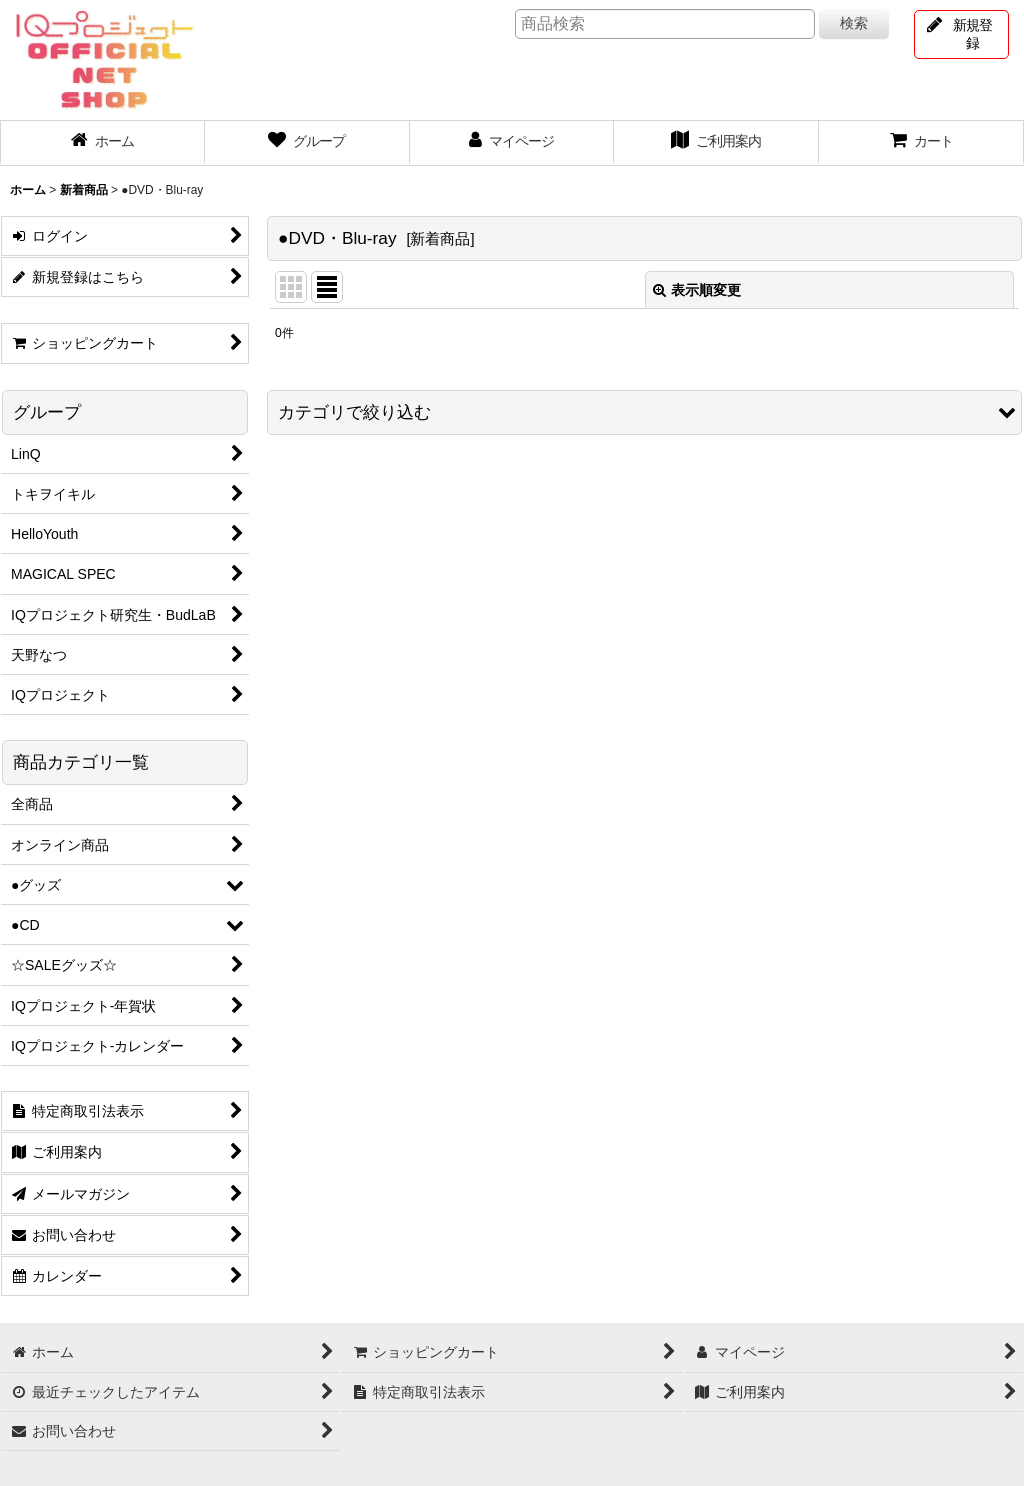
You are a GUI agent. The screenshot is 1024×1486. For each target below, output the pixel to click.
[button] (644, 412)
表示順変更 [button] (697, 290)
